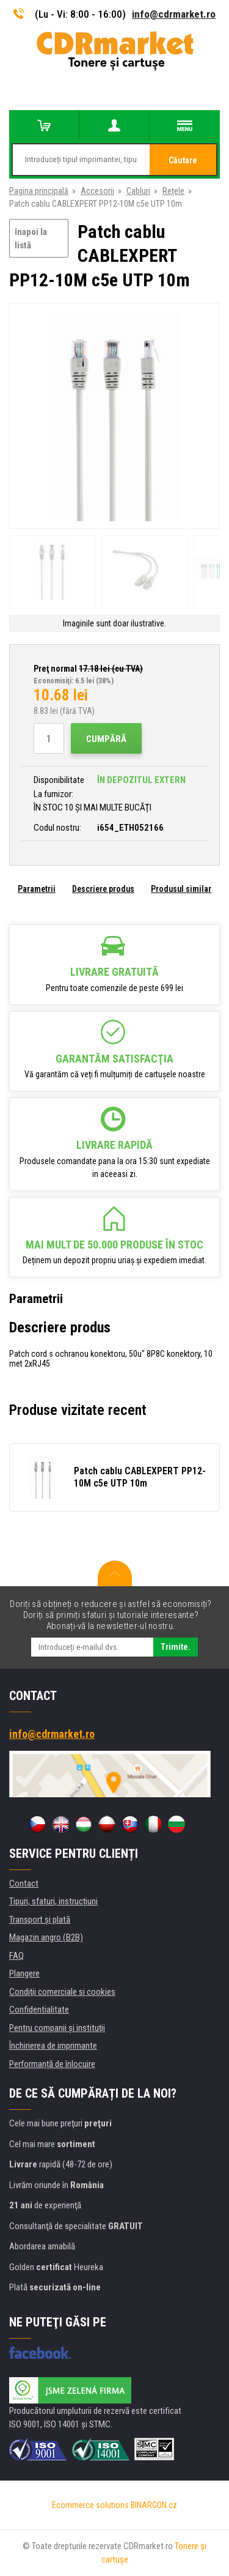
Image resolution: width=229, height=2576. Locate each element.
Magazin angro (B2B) (46, 1937)
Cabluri (138, 191)
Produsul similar (181, 889)
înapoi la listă (31, 238)
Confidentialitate (39, 2009)
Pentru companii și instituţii (57, 2027)
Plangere (24, 1973)
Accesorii (97, 191)
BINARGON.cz (154, 2505)
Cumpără (106, 738)
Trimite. (176, 1646)
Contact (23, 1883)
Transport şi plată (39, 1919)
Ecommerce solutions (90, 2505)
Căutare (183, 160)
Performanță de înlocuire (52, 2063)
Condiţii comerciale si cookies (62, 1991)
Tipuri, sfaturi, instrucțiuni (53, 1901)
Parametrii (37, 889)
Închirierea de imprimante (53, 2045)
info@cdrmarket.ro (174, 14)
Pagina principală (38, 191)
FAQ (16, 1955)
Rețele (173, 191)
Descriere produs (103, 889)
